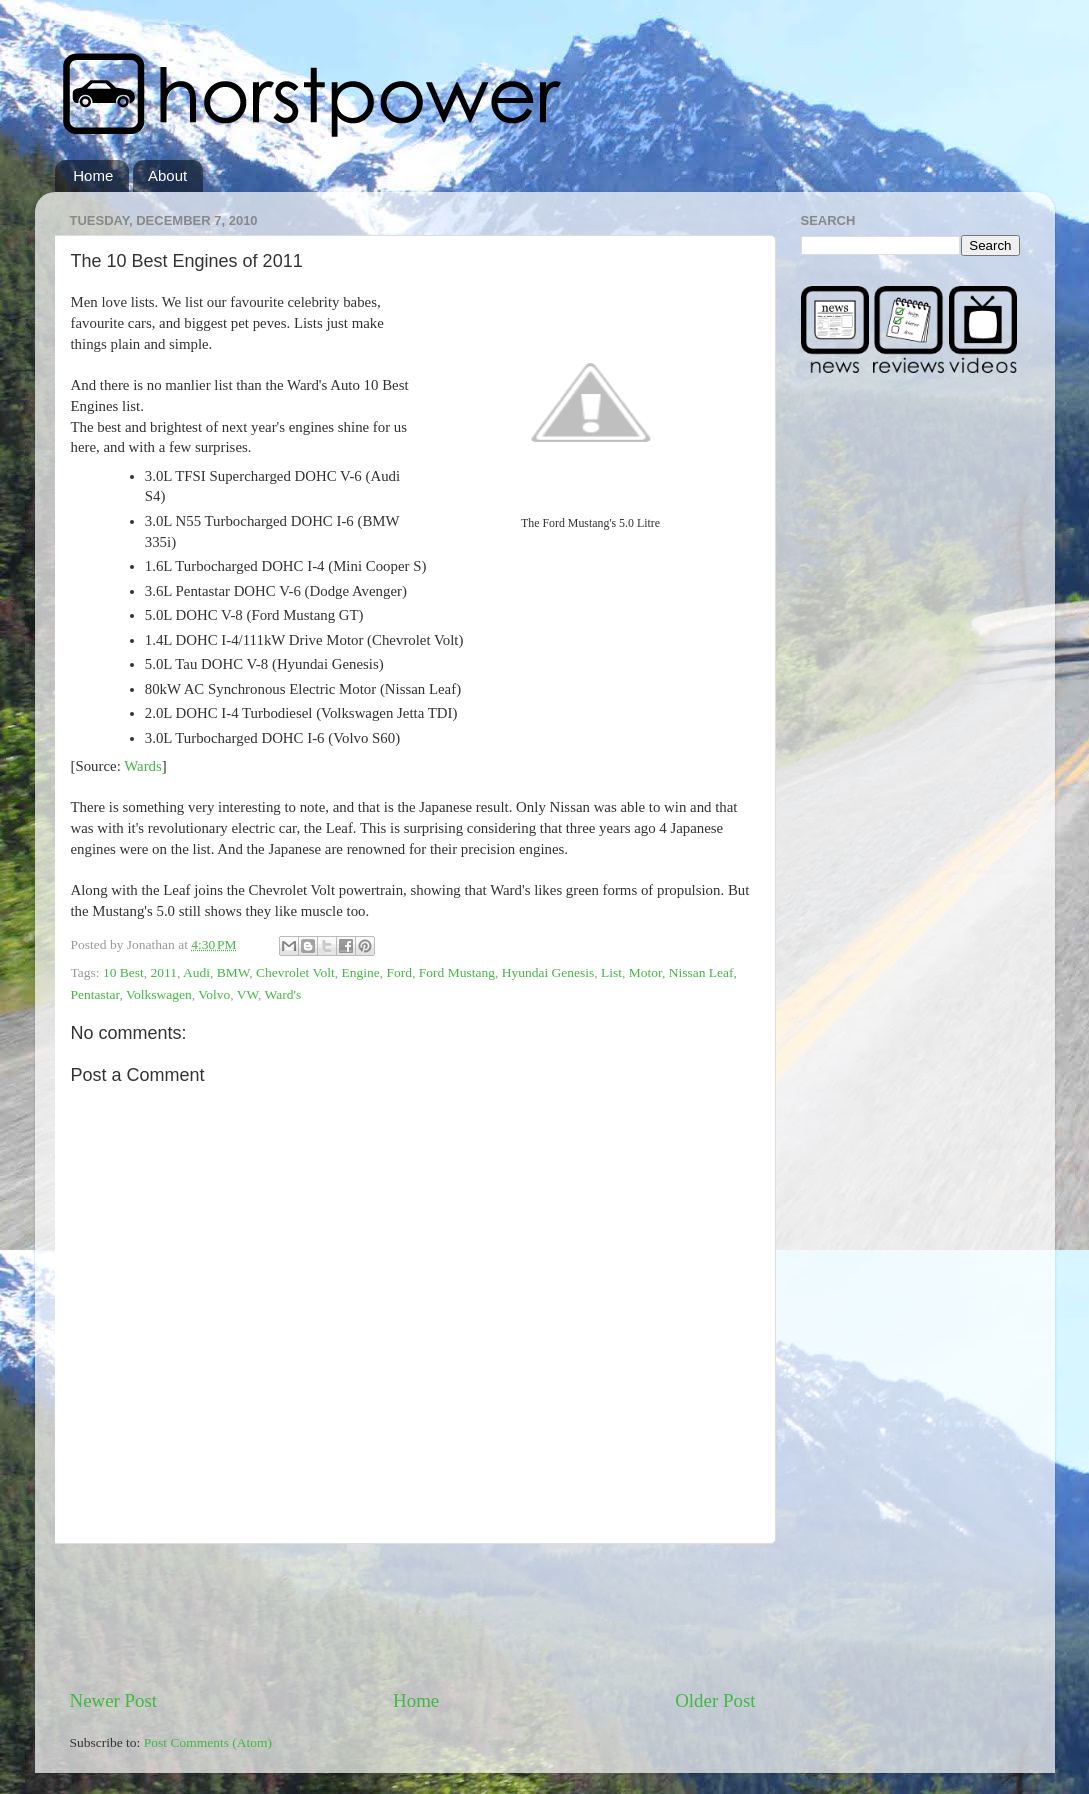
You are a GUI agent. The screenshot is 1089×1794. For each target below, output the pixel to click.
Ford (400, 972)
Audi (196, 972)
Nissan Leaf (701, 972)
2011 (164, 972)
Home (93, 175)
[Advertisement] (434, 1616)
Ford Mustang (457, 972)
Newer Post (114, 1700)
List (611, 972)
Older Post (715, 1700)
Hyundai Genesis (548, 972)
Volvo (214, 994)
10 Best (123, 972)
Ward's (283, 994)
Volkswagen (159, 994)
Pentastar (95, 994)
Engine (361, 972)
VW (247, 994)
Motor (645, 972)
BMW (233, 972)
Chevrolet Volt (295, 972)
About (167, 175)
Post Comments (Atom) (208, 1742)
